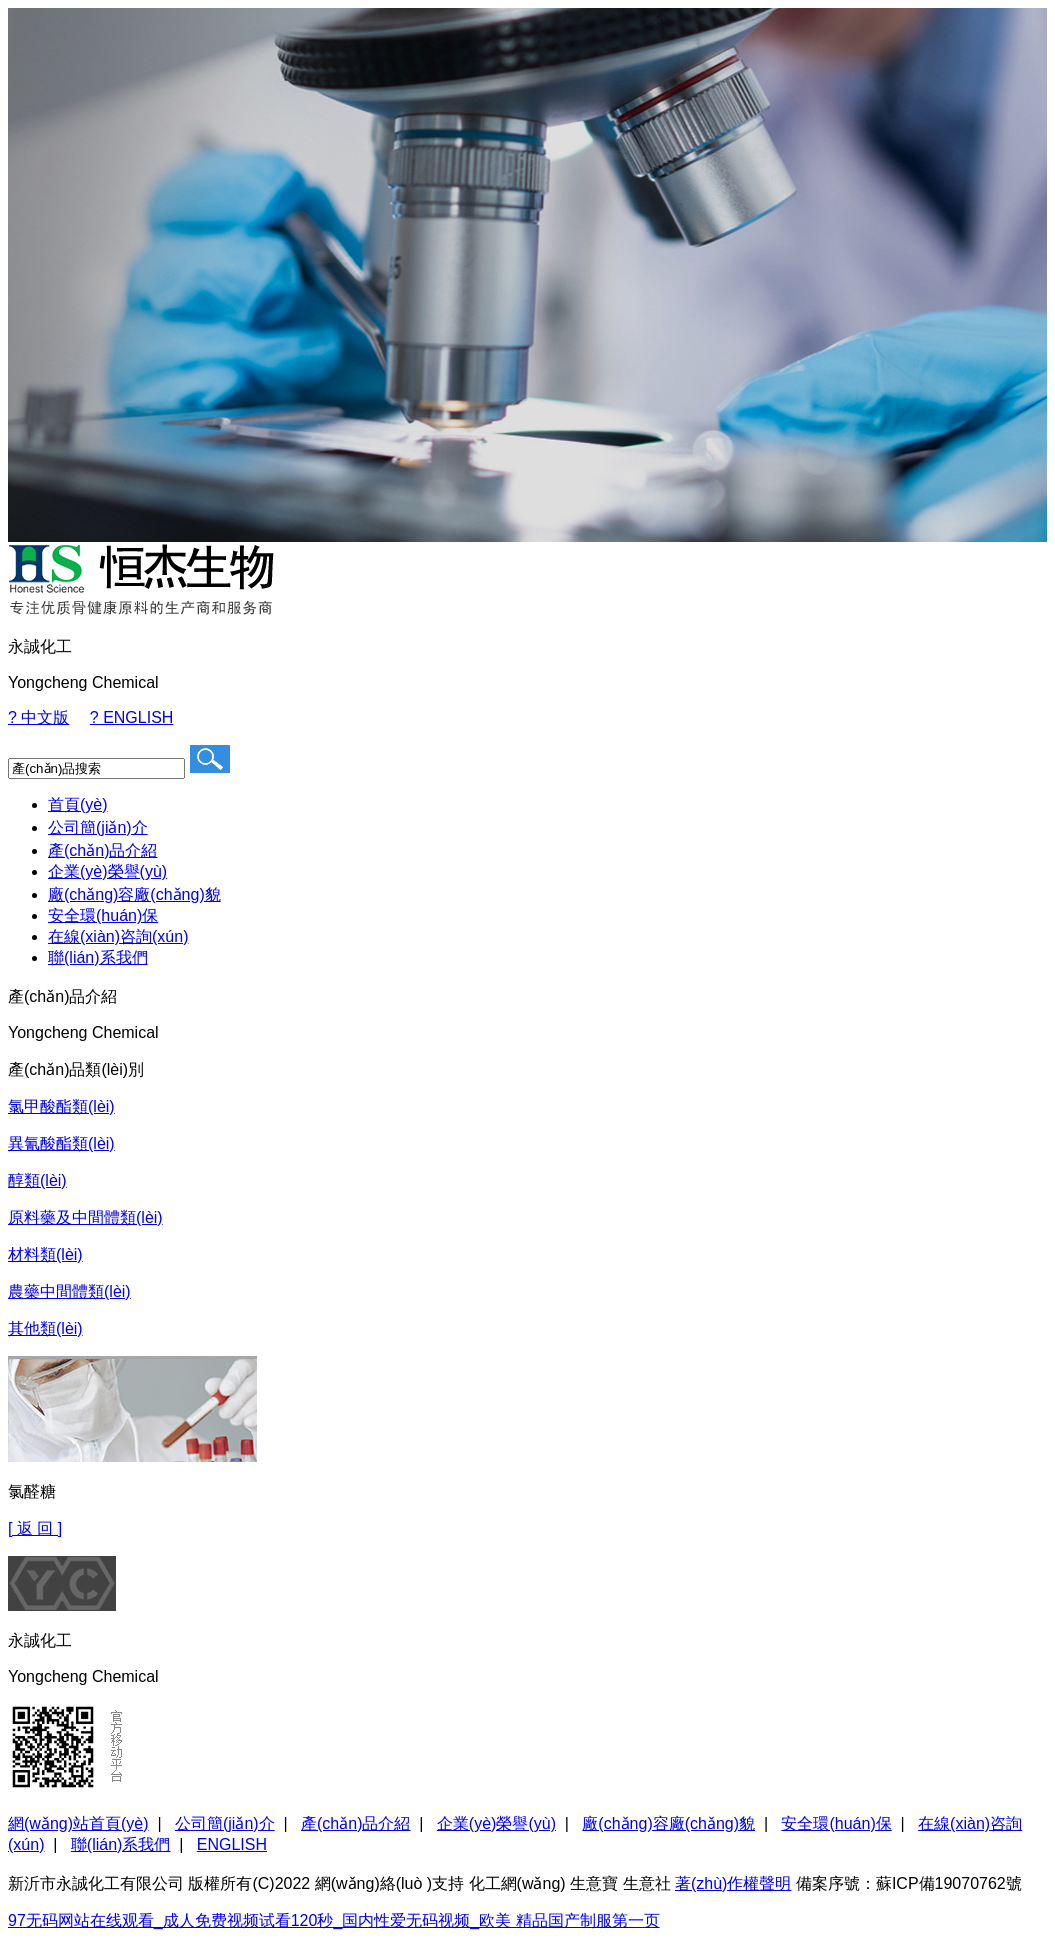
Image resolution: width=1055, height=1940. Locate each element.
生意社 (647, 1883)
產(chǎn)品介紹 (102, 850)
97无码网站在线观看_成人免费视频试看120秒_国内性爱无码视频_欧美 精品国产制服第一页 (334, 1920)
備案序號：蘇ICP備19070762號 (909, 1883)
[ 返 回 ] (35, 1528)
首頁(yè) (78, 804)
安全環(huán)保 (103, 915)
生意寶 (594, 1883)
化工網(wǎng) (517, 1883)
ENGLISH (232, 1844)
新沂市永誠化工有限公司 (96, 1883)
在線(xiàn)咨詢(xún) (118, 936)
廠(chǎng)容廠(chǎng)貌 (134, 894)
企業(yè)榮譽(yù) (107, 871)
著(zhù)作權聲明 (733, 1883)
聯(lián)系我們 (98, 957)
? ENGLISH (132, 717)
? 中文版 (38, 717)
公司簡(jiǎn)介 (98, 827)
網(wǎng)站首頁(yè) (78, 1823)
